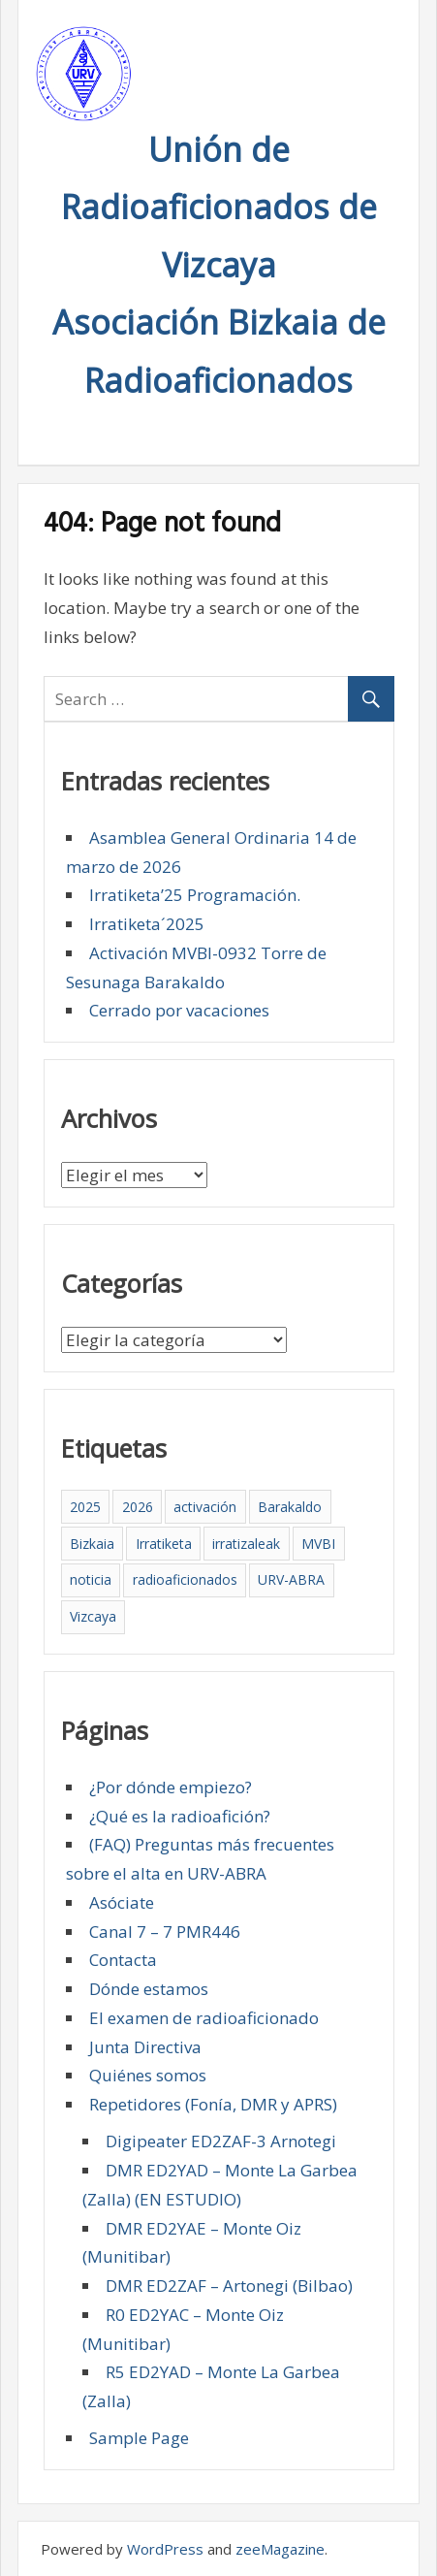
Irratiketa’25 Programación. (194, 895)
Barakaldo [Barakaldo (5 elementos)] (290, 1506)
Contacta (123, 1959)
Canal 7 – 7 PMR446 (164, 1931)
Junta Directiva (145, 2047)
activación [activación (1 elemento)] (204, 1506)
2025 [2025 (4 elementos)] (85, 1506)
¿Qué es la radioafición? (179, 1816)
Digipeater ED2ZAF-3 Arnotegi (221, 2141)
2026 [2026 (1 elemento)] (137, 1506)
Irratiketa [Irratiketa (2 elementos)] (164, 1543)
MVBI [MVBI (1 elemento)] (318, 1543)
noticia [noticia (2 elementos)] (90, 1579)
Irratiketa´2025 (146, 924)
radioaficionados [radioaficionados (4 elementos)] (185, 1579)
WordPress (165, 2549)
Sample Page (139, 2438)
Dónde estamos (148, 1989)
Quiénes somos (147, 2075)
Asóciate (121, 1902)
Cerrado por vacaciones (179, 1010)
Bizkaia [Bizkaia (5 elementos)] (92, 1543)
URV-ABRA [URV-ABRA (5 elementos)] (291, 1579)
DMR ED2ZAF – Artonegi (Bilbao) (229, 2285)
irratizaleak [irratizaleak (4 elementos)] (246, 1543)
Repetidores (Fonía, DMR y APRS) (213, 2104)
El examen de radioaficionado (204, 2018)
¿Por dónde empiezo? (170, 1787)
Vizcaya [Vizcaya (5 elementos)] (93, 1616)
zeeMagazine (280, 2549)
